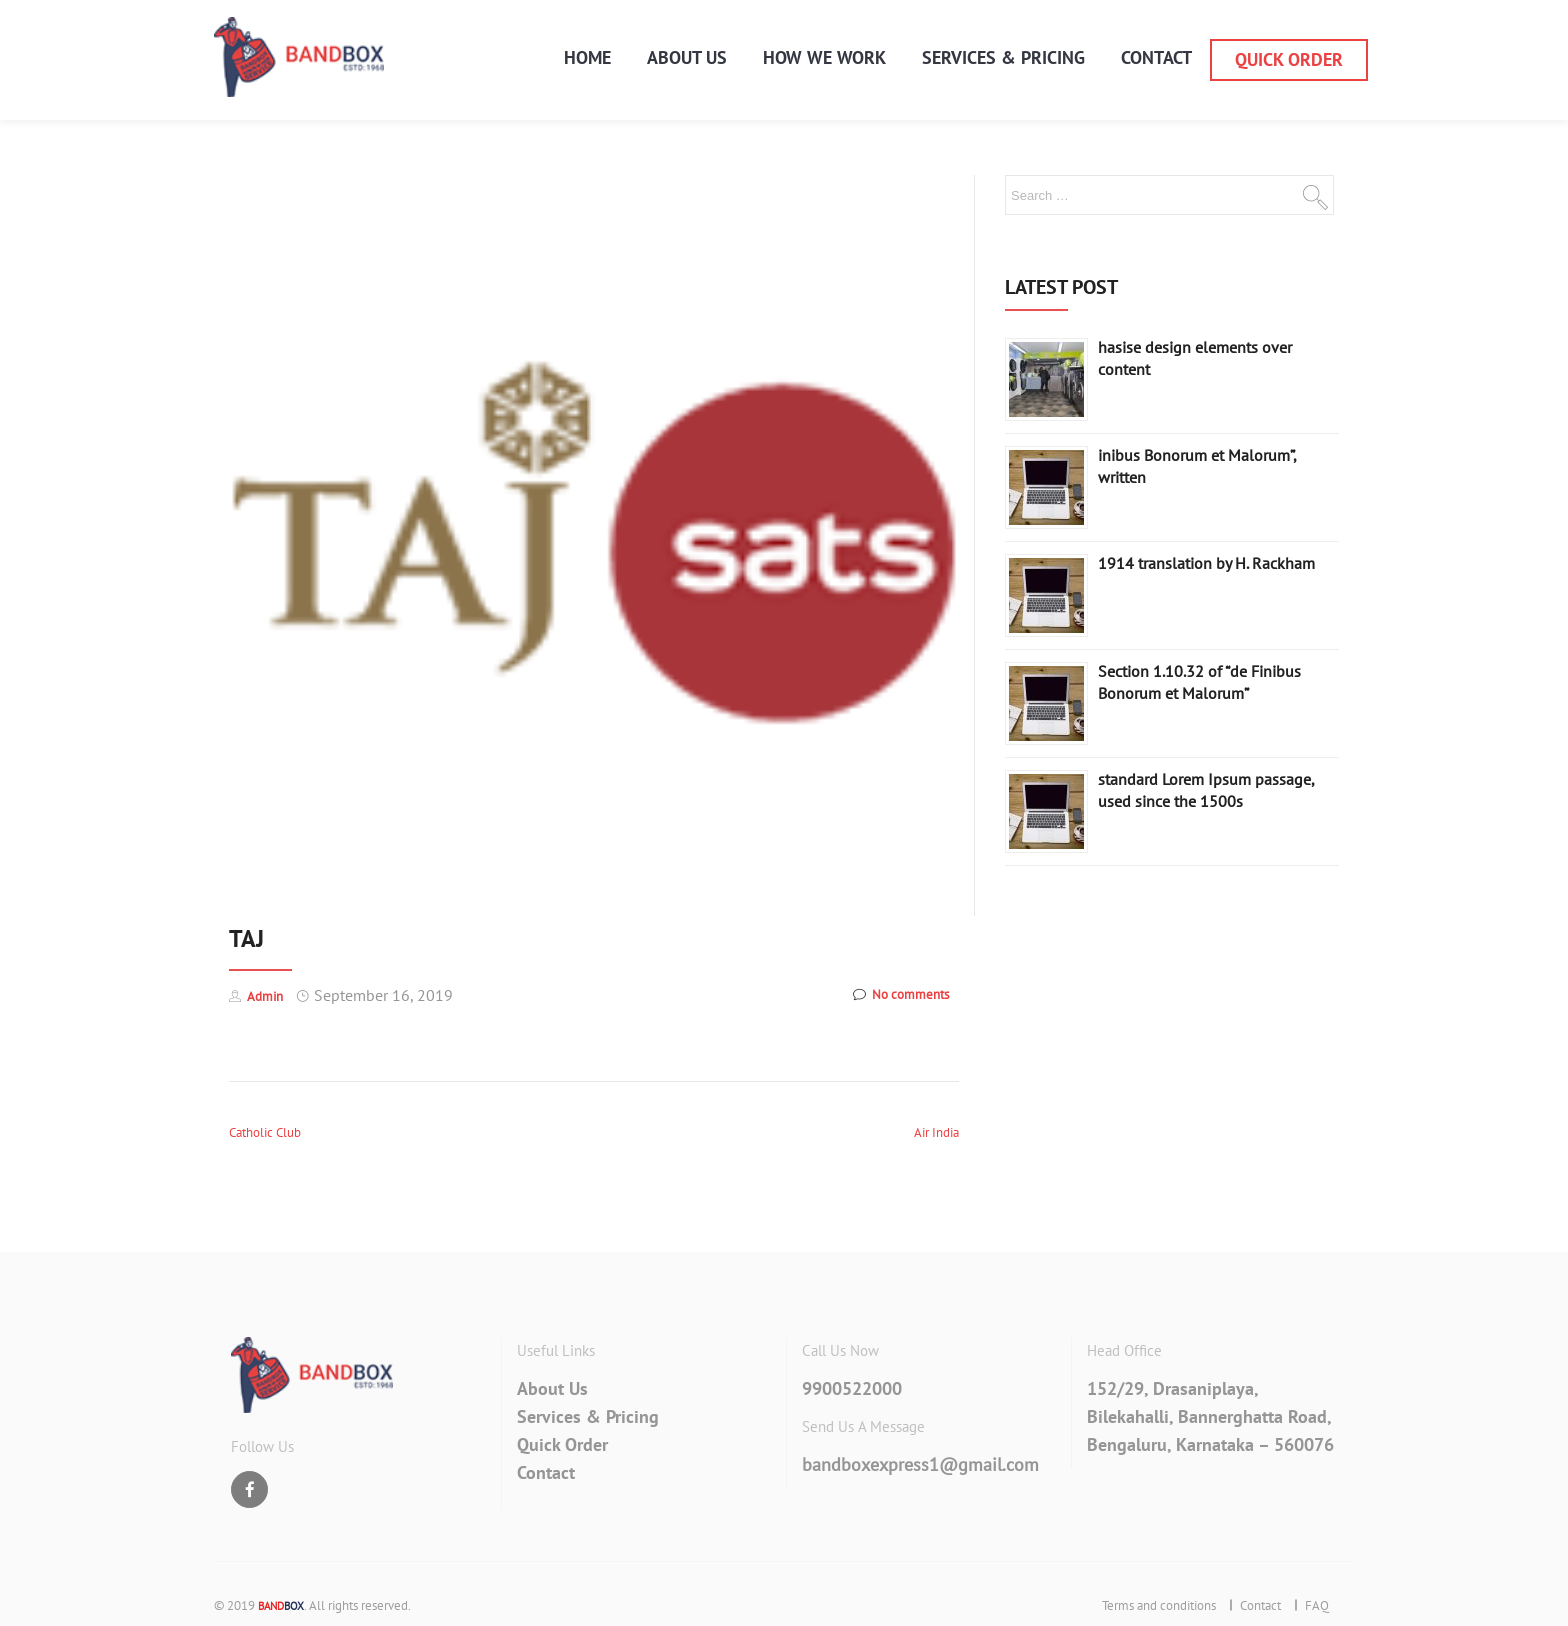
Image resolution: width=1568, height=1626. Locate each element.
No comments (901, 996)
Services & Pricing (588, 1416)
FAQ (1317, 1605)
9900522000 (852, 1388)
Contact (1156, 58)
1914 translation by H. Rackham (1206, 563)
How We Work (824, 58)
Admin (265, 996)
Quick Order (1289, 60)
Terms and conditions (1159, 1605)
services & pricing (1003, 58)
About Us (687, 58)
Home (587, 58)
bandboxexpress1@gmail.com (920, 1464)
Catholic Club (265, 1132)
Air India (936, 1132)
